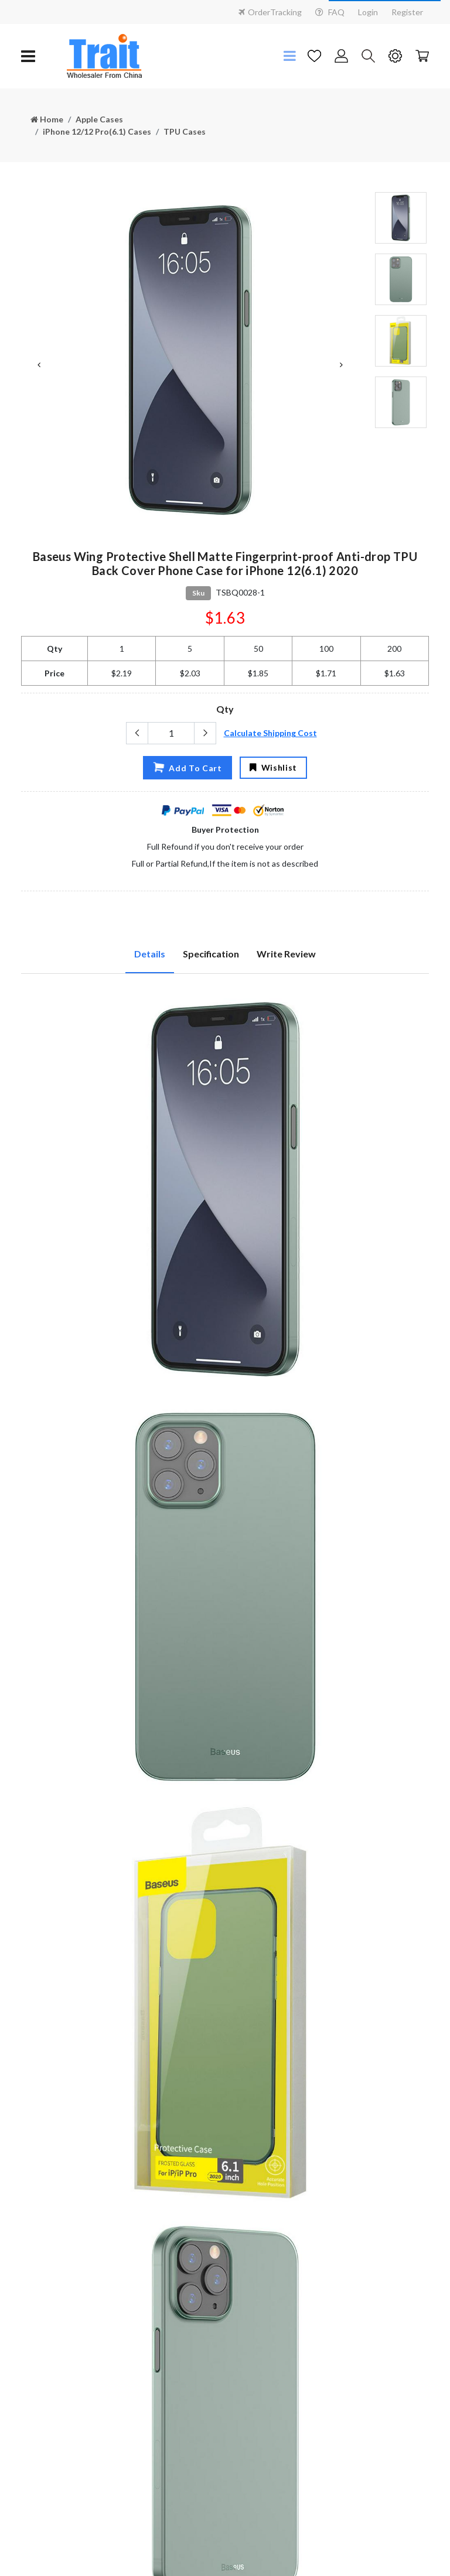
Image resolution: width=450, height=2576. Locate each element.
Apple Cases (99, 119)
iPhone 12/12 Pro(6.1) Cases (97, 131)
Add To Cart (187, 767)
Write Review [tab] (286, 953)
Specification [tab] (211, 953)
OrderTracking (270, 12)
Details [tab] (149, 953)
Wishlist (273, 767)
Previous (39, 365)
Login (368, 12)
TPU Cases (184, 131)
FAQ (330, 12)
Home (46, 119)
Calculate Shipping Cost (270, 733)
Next (341, 365)
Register (407, 12)
